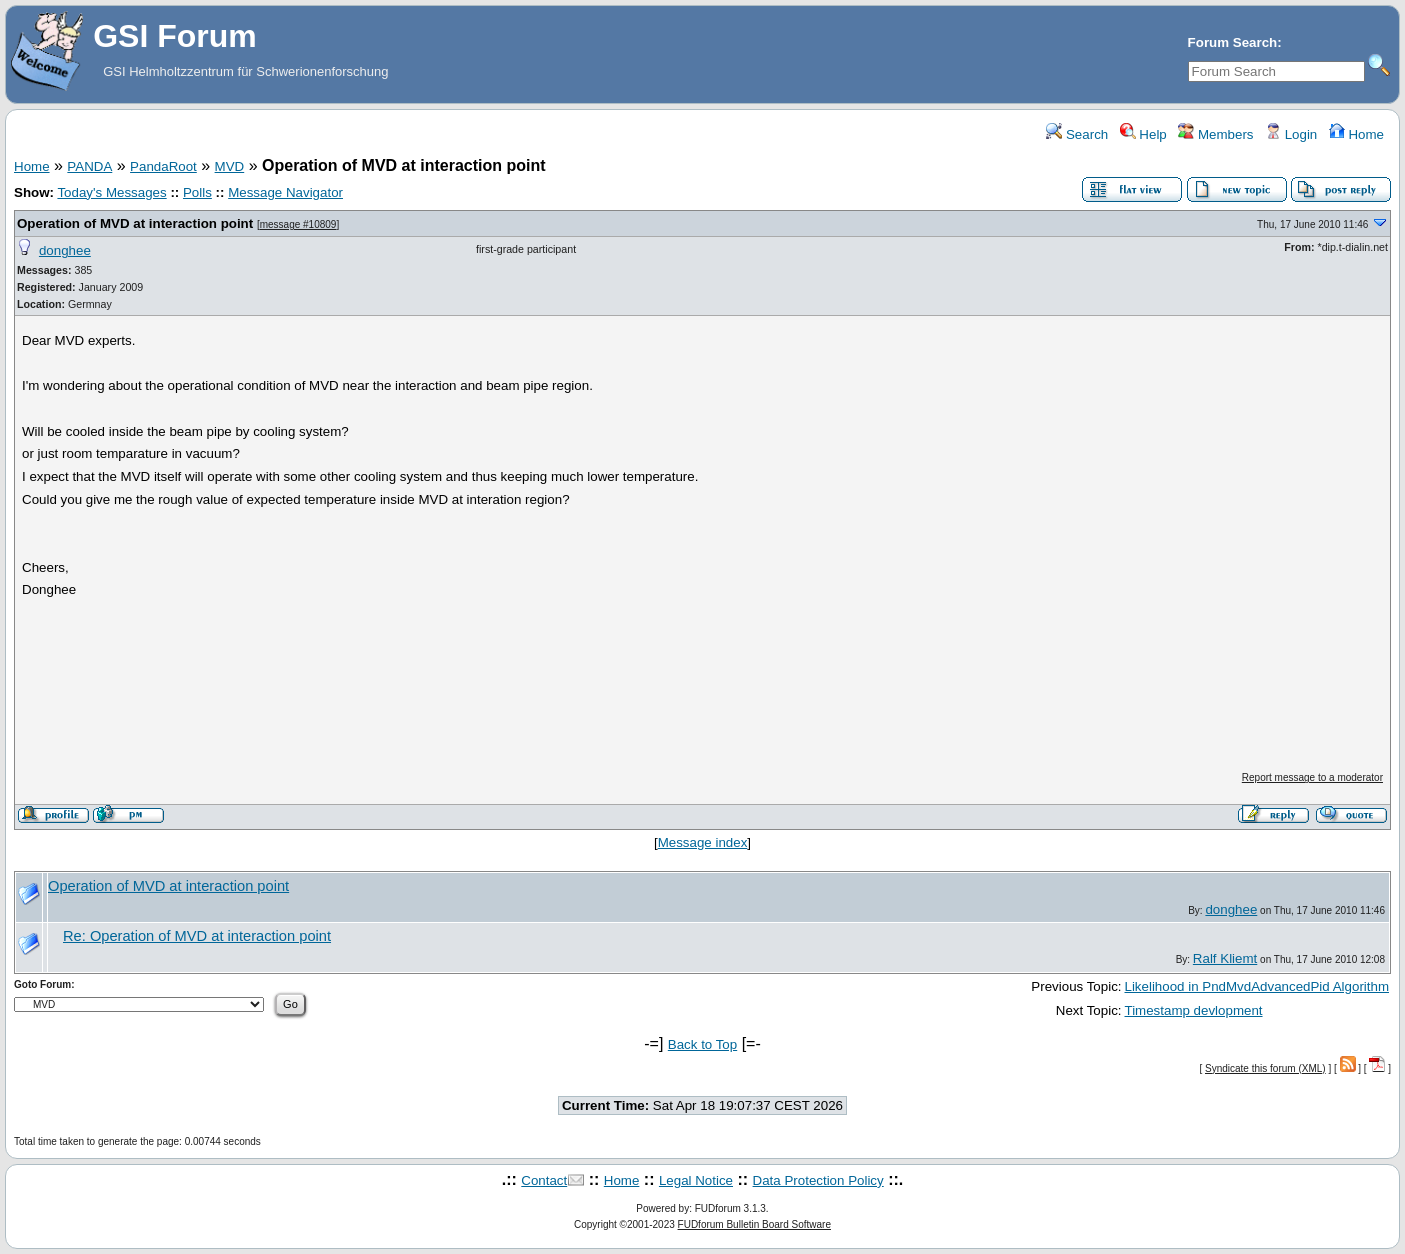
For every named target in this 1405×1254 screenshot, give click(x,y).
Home (1356, 134)
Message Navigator (285, 192)
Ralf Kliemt (1225, 958)
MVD (230, 166)
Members (1215, 134)
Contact (544, 1180)
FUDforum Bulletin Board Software (754, 1224)
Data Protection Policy (818, 1180)
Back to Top (702, 1044)
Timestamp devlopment (1194, 1010)
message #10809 (298, 224)
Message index (703, 842)
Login (1291, 134)
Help (1143, 134)
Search (1077, 134)
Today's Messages (111, 192)
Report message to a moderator (1312, 777)
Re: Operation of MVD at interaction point (197, 936)
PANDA (89, 166)
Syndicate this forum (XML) (1265, 1068)
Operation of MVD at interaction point (135, 223)
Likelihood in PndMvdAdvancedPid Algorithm (1257, 986)
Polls (197, 192)
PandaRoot (163, 166)
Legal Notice (696, 1180)
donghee (65, 250)
